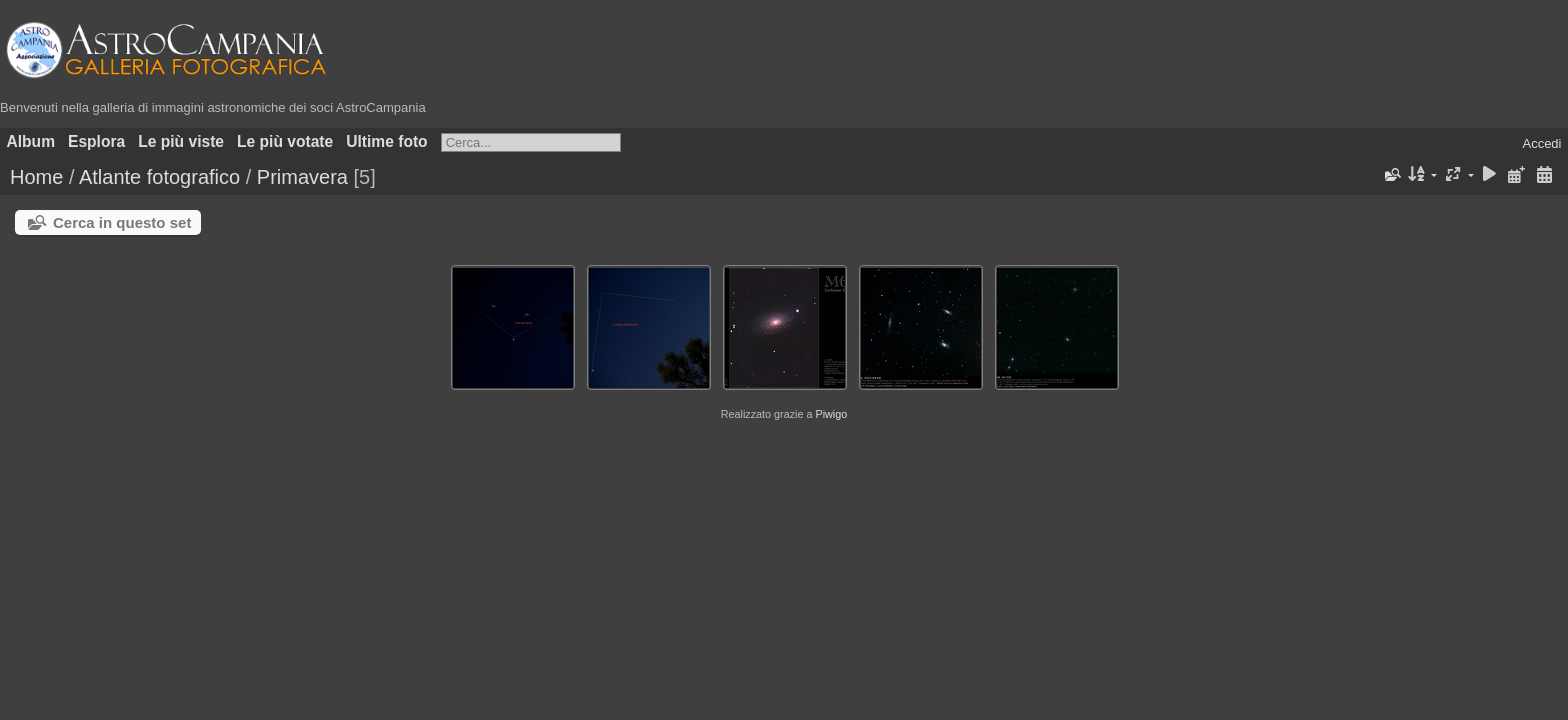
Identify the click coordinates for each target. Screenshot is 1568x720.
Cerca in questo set (122, 222)
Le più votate (285, 141)
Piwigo (831, 414)
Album (31, 141)
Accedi (1541, 143)
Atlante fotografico (159, 177)
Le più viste (181, 141)
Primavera (302, 177)
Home (36, 177)
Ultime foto (386, 141)
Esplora (96, 141)
